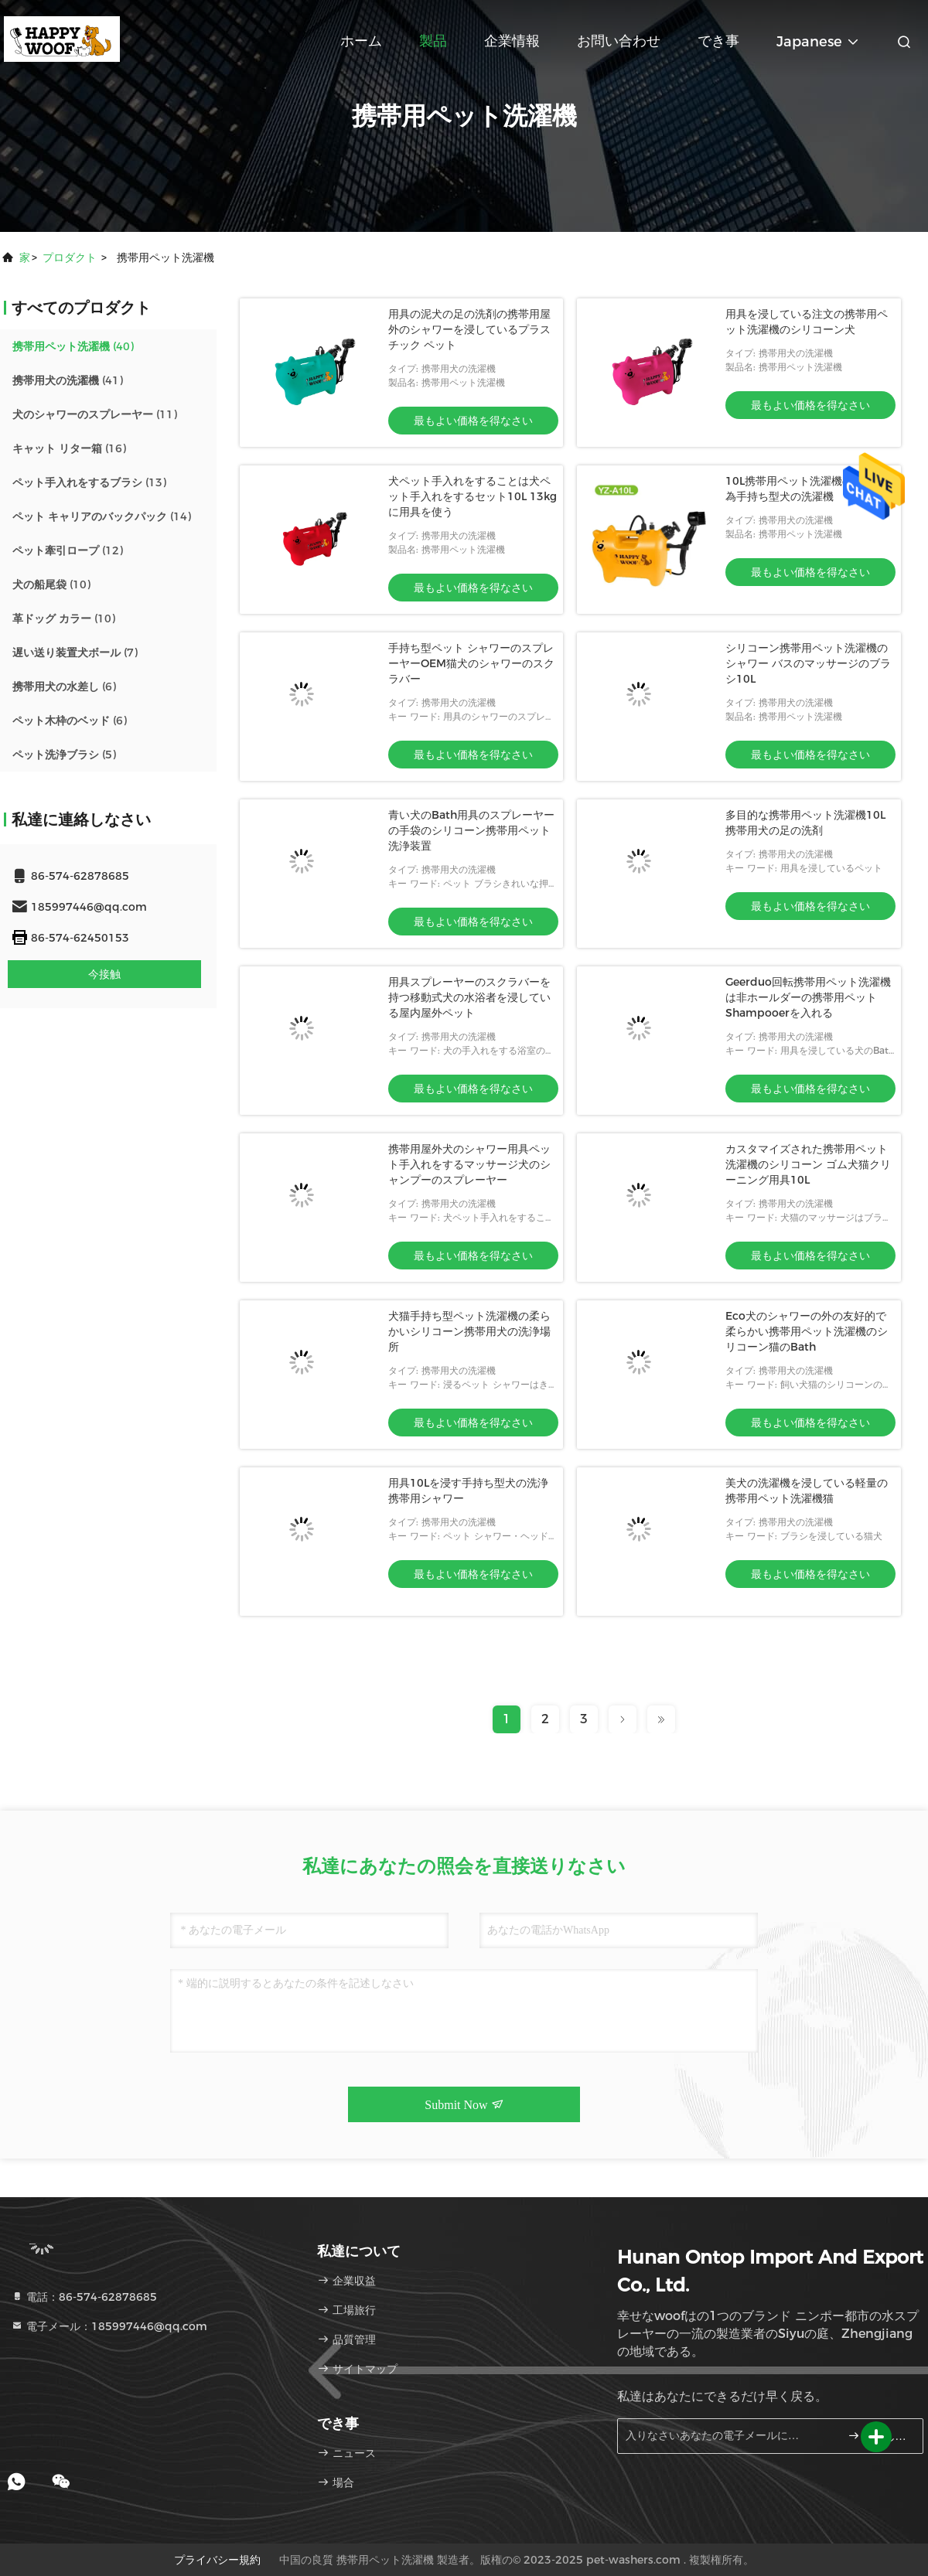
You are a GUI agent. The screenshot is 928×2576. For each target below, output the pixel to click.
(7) (75, 652)
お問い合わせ (618, 40)
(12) (67, 550)
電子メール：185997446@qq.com (109, 2326)
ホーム (361, 40)
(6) (64, 686)
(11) (94, 414)
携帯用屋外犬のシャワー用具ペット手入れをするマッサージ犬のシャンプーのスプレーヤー (469, 1164)
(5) (64, 755)
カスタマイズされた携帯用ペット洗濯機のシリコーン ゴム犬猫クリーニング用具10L (808, 1164)
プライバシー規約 (217, 2560)
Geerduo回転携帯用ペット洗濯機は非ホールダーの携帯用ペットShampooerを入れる (808, 997)
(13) (89, 482)
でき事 (718, 40)
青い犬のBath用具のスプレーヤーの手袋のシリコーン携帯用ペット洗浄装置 (471, 830)
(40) (73, 346)
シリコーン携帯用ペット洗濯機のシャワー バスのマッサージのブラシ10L (808, 663)
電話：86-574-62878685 (84, 2297)
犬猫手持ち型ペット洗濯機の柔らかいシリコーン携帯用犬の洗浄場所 (469, 1331)
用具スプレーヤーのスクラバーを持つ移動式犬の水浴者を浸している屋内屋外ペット (469, 997)
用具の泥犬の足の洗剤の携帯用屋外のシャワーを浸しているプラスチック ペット (469, 329)
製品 (433, 40)
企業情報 (512, 40)
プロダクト (70, 257)
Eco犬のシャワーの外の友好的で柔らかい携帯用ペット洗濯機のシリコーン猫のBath (806, 1331)
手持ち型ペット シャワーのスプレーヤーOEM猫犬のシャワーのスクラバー (471, 663)
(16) (69, 448)
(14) (101, 516)
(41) (67, 380)
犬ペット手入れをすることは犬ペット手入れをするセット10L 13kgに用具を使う (472, 496)
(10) (51, 584)
